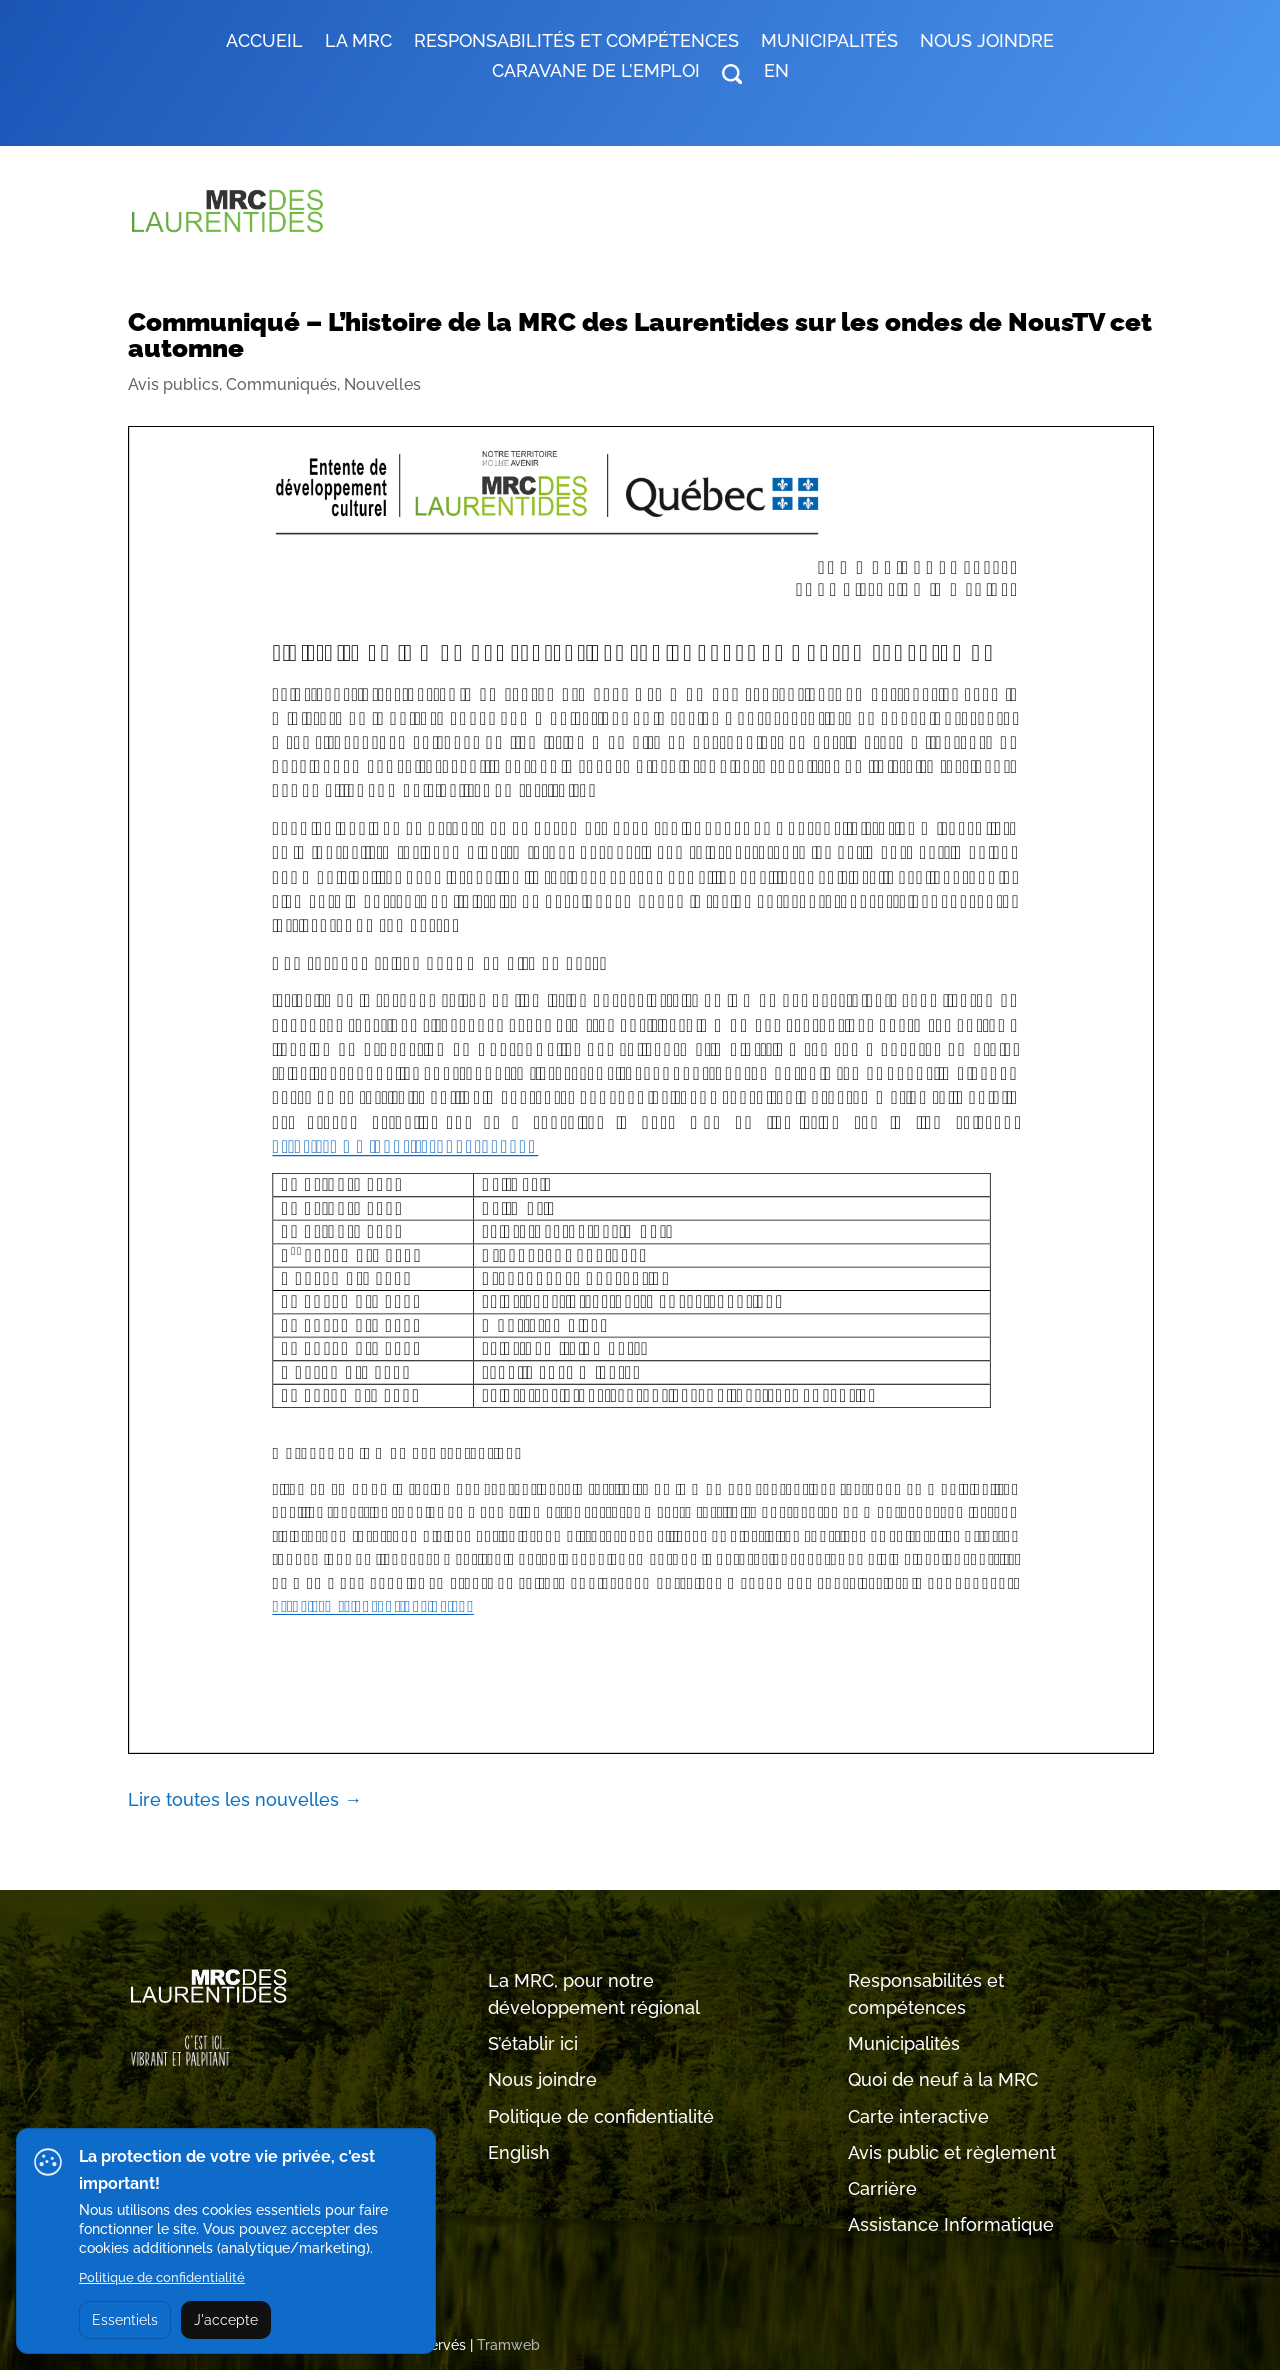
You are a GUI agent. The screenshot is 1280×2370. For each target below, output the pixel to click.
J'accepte (226, 2320)
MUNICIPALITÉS (829, 42)
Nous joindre (987, 42)
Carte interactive (918, 2116)
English (519, 2152)
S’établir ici (533, 2043)
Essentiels (125, 2320)
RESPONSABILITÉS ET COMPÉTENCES (576, 42)
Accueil (264, 42)
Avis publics (173, 384)
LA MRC (358, 42)
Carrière (882, 2188)
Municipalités (904, 2043)
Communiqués (281, 384)
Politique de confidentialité (601, 2116)
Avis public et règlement (952, 2152)
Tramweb (508, 2345)
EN (776, 72)
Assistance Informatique (951, 2224)
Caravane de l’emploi (596, 72)
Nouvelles (382, 384)
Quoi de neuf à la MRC (943, 2079)
